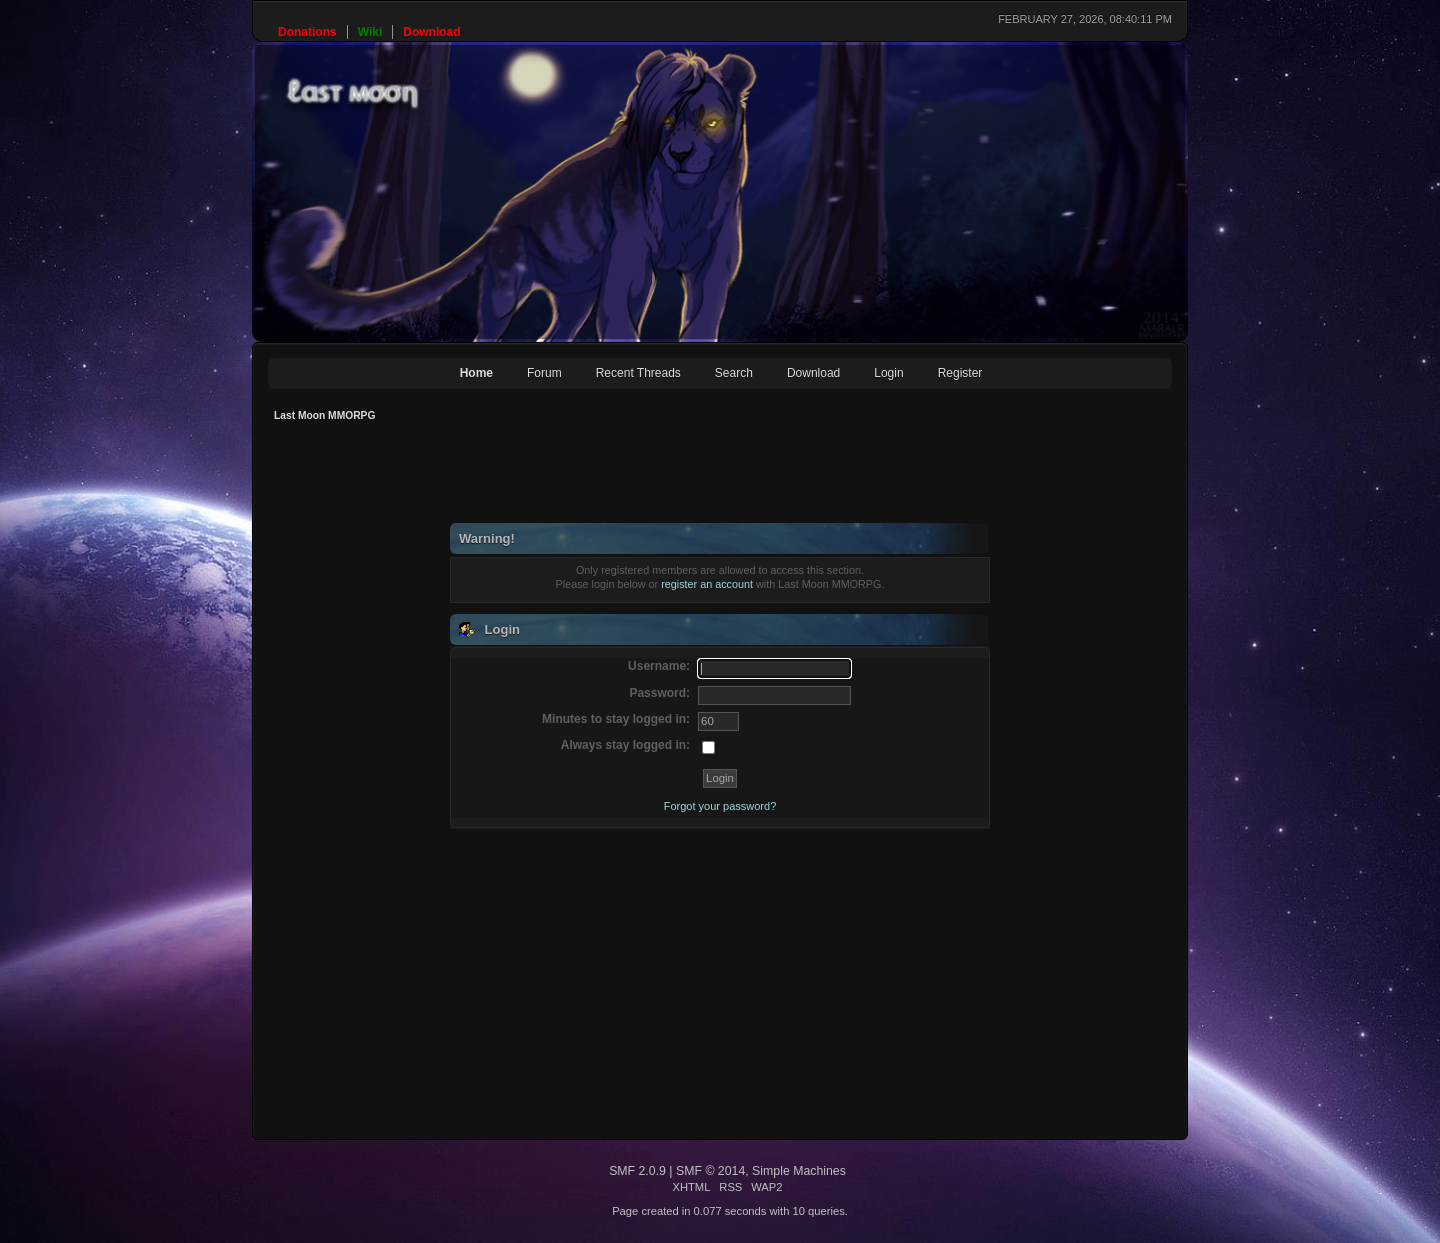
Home (476, 373)
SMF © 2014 (710, 1171)
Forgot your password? (720, 806)
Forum (544, 373)
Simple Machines (799, 1171)
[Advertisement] (632, 478)
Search (734, 373)
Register (960, 373)
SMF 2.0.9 (637, 1171)
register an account (707, 584)
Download (813, 373)
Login (888, 373)
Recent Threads (638, 373)
